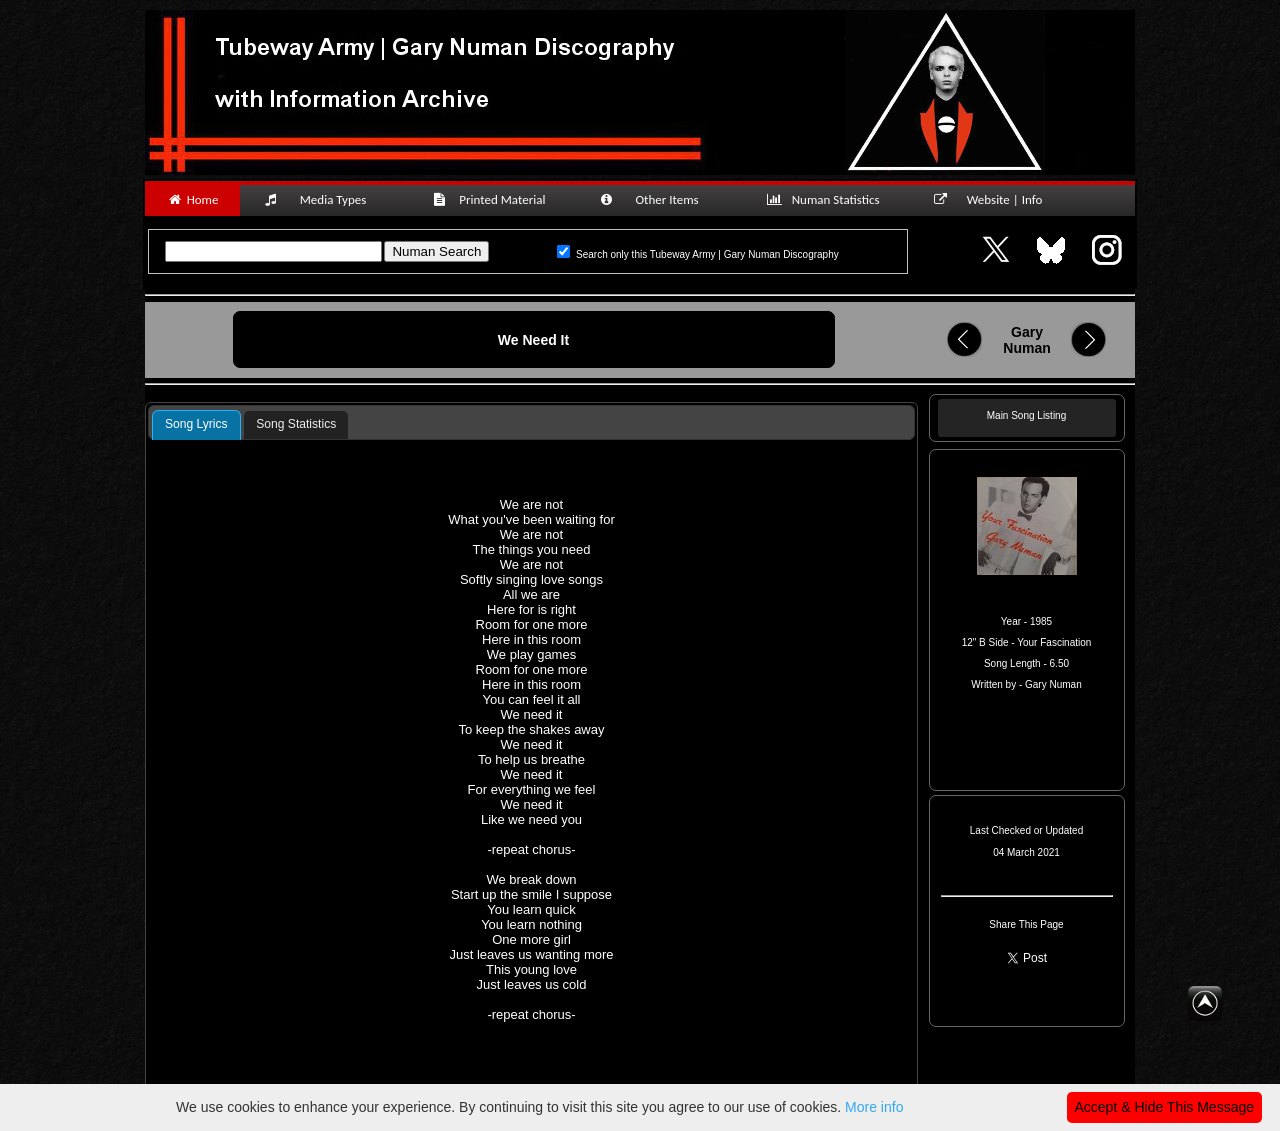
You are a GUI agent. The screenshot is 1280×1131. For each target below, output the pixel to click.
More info (874, 1107)
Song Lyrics (196, 424)
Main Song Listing (1027, 415)
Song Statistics (296, 424)
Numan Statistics (827, 199)
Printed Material (492, 199)
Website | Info (994, 199)
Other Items (660, 199)
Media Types (324, 199)
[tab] (196, 425)
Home (192, 199)
